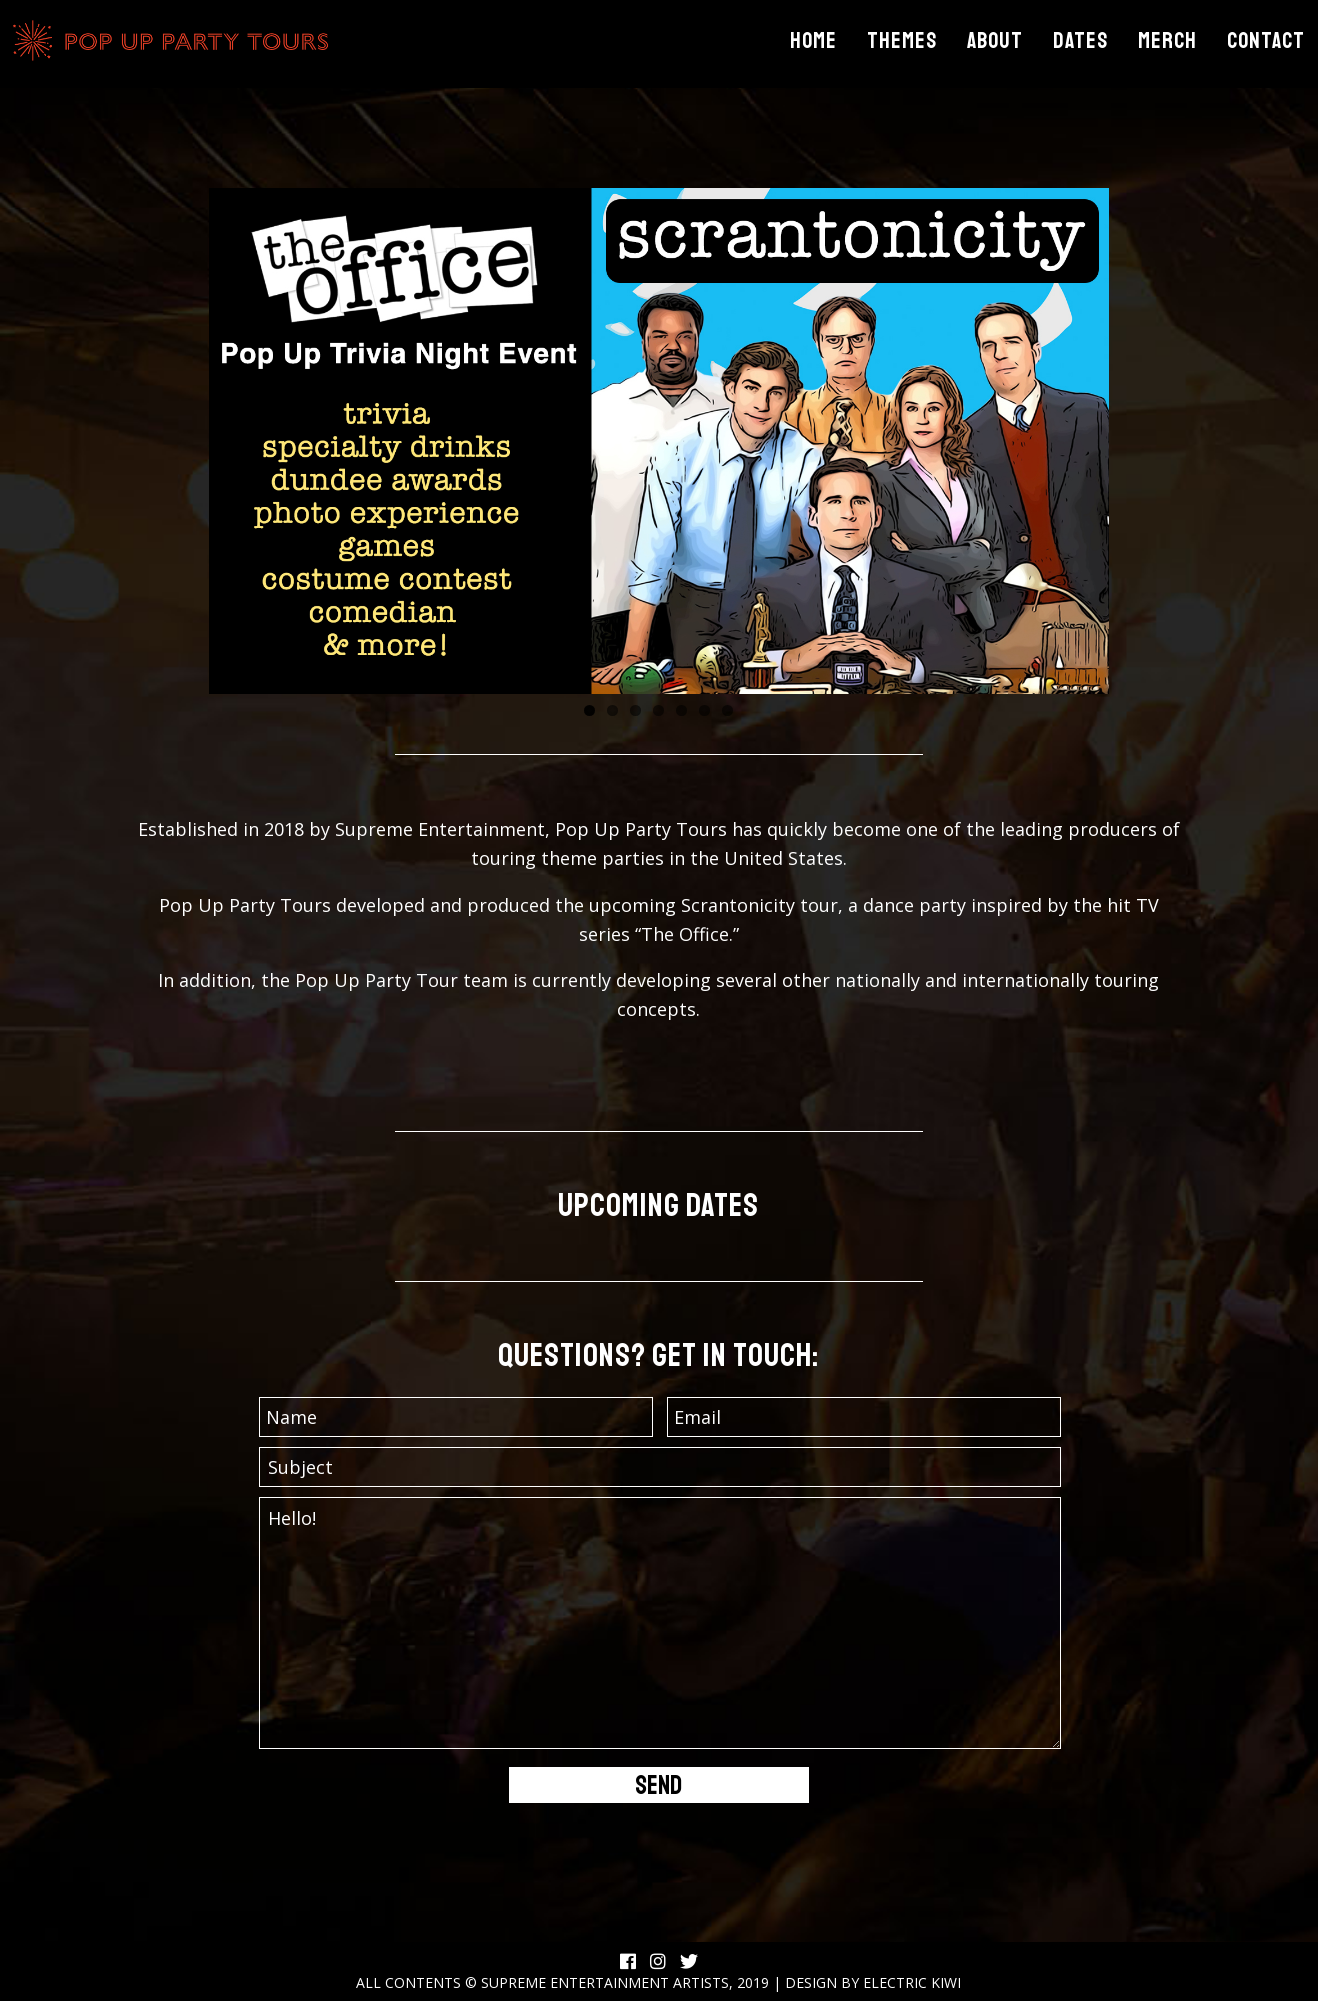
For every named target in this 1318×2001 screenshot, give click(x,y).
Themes (902, 41)
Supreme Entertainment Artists (605, 1982)
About (995, 41)
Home (813, 41)
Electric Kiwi (912, 1982)
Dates (1080, 41)
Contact (1266, 41)
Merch (1167, 41)
